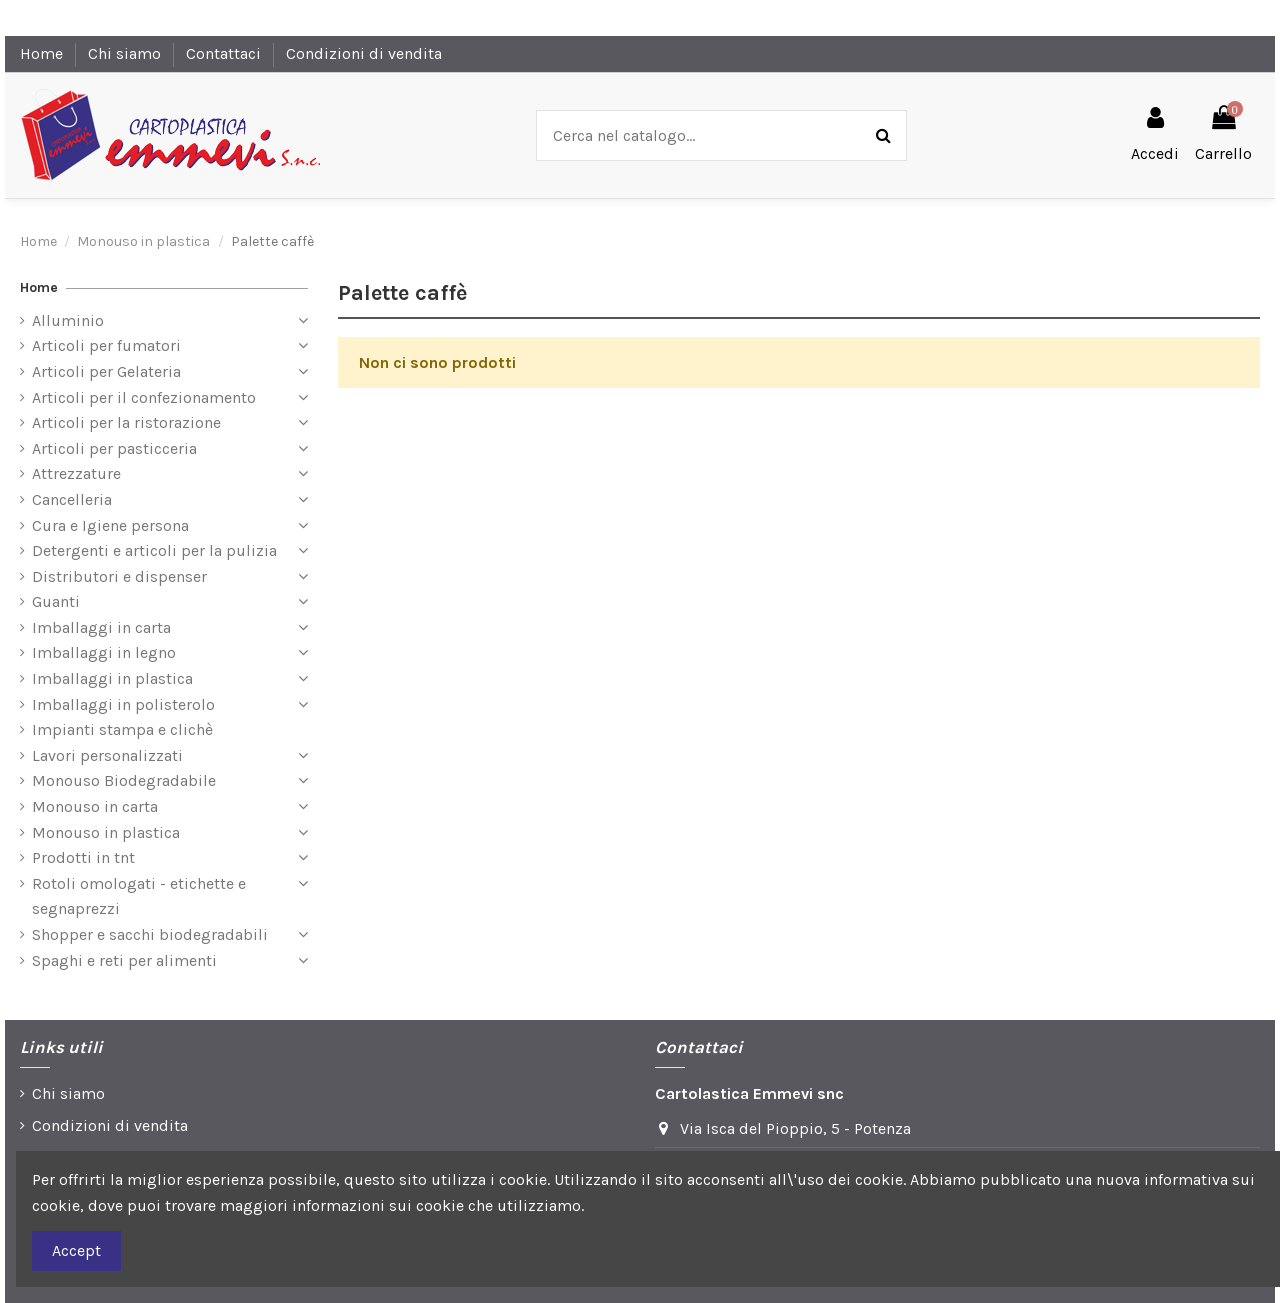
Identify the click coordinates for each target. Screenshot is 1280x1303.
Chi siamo (126, 53)
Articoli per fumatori (106, 345)
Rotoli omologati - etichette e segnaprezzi (139, 896)
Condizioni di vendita (364, 53)
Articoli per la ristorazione (126, 422)
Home (43, 53)
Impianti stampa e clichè (122, 729)
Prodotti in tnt (83, 857)
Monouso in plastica (106, 832)
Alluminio (68, 320)
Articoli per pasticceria (114, 448)
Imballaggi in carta (101, 627)
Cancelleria (72, 499)
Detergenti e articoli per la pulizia (154, 550)
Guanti (56, 601)
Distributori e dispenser (119, 576)
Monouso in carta (95, 806)
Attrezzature (76, 473)
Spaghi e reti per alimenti (124, 960)
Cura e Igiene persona (110, 525)
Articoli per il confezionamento (144, 397)
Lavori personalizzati (107, 755)
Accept (76, 1250)
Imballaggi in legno (104, 652)
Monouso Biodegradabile (124, 780)
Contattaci (225, 53)
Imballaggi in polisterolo (123, 704)
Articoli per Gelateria (106, 371)
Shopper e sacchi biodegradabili (150, 934)
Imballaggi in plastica (112, 678)
